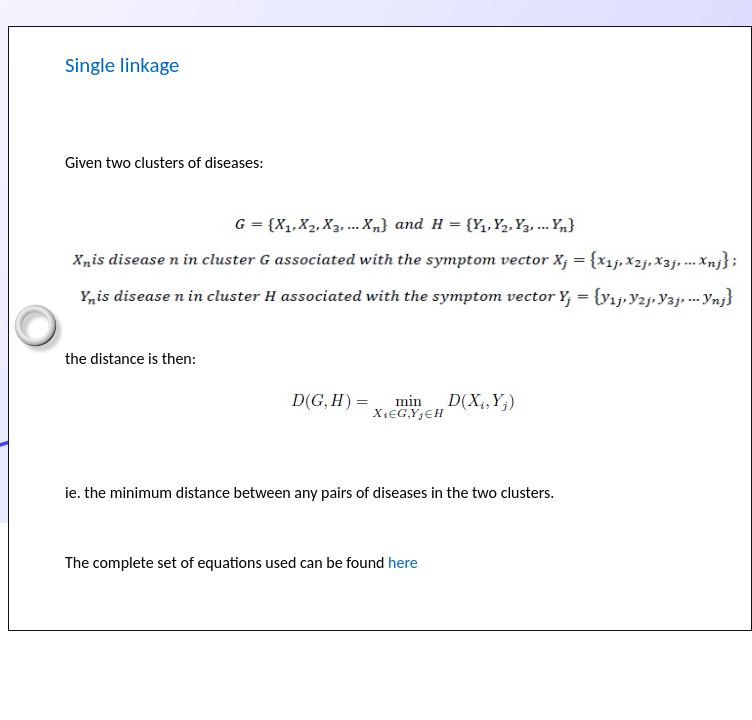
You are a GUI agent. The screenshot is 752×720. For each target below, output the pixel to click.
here (403, 562)
